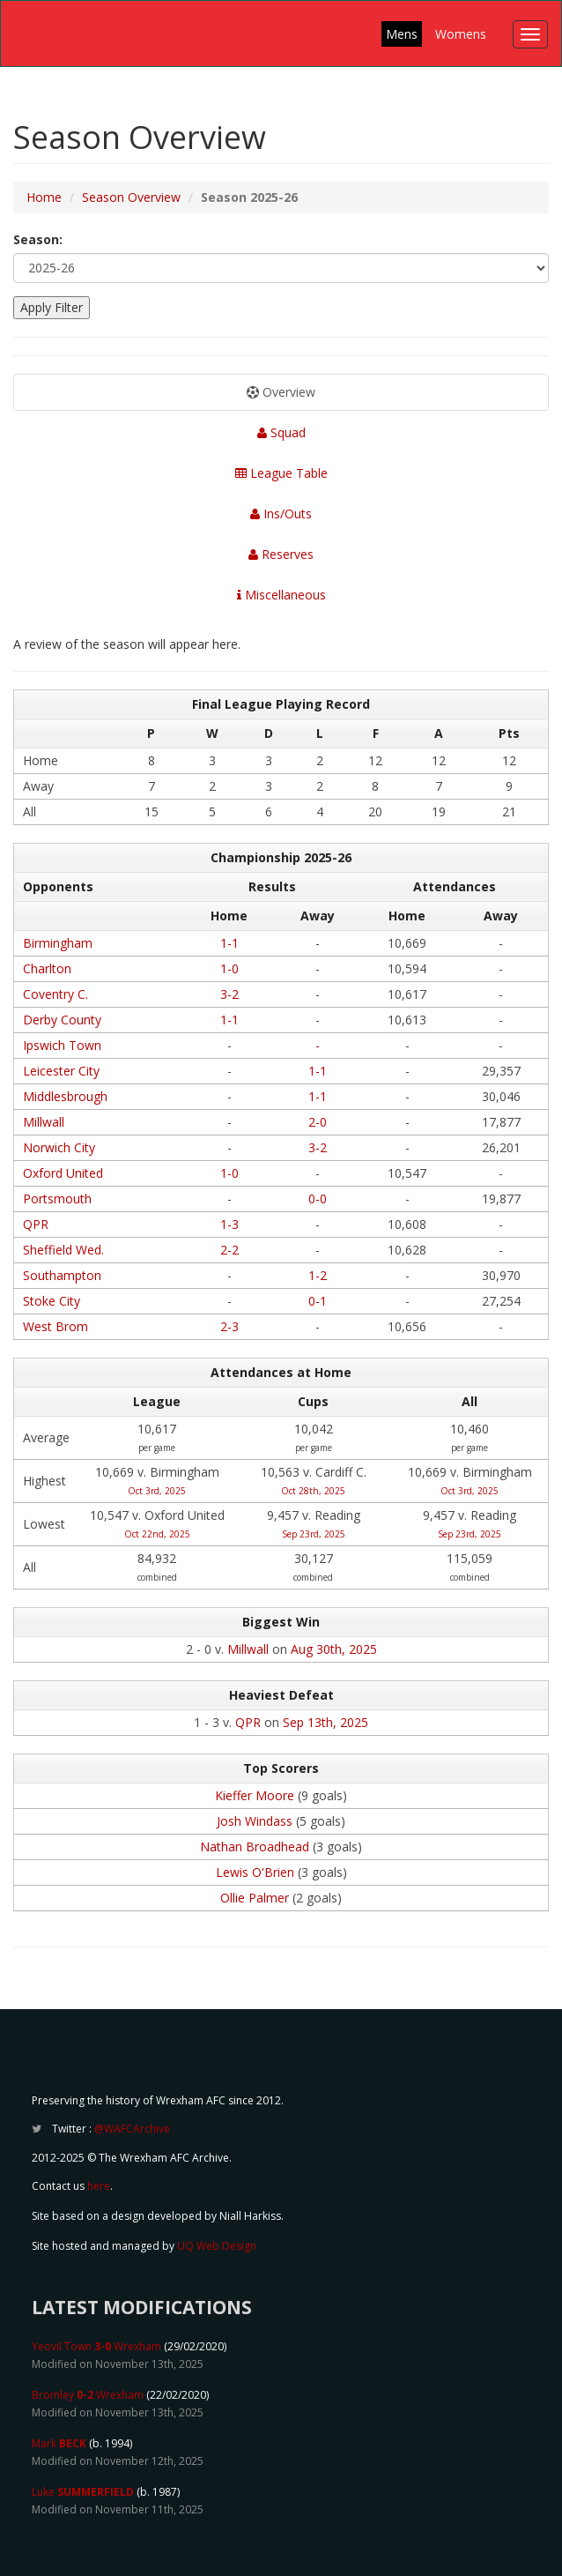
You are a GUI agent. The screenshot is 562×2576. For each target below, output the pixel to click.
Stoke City (51, 1300)
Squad (281, 432)
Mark (59, 2443)
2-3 (229, 1326)
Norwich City (59, 1147)
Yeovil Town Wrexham (96, 2346)
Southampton (62, 1275)
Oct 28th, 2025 (313, 1491)
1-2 (317, 1275)
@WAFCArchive (132, 2128)
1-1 (229, 942)
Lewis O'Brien (255, 1872)
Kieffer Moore (254, 1795)
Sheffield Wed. (63, 1249)
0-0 (317, 1198)
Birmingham (57, 942)
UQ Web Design (216, 2245)
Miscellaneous (281, 594)
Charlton (47, 968)
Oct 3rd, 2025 (157, 1491)
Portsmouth (57, 1198)
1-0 (229, 968)
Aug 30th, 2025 (334, 1649)
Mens (402, 34)
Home (44, 197)
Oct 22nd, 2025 (157, 1534)
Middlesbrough (65, 1096)
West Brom (55, 1326)
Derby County (62, 1019)
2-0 (317, 1121)
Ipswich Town (62, 1045)
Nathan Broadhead (254, 1846)
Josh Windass (254, 1821)
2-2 (229, 1249)
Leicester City (61, 1070)
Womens (460, 34)
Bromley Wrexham (88, 2394)
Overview (281, 391)
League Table (281, 473)
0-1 (317, 1300)
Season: (38, 239)
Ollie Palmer (254, 1897)
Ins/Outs (281, 513)
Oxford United (63, 1173)
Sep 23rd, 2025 (313, 1534)
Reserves (281, 554)
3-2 (229, 994)
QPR (35, 1224)
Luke (83, 2491)
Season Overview (131, 197)
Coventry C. (55, 994)
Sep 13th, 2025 (325, 1722)
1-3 (229, 1224)
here (98, 2185)
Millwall (43, 1121)
